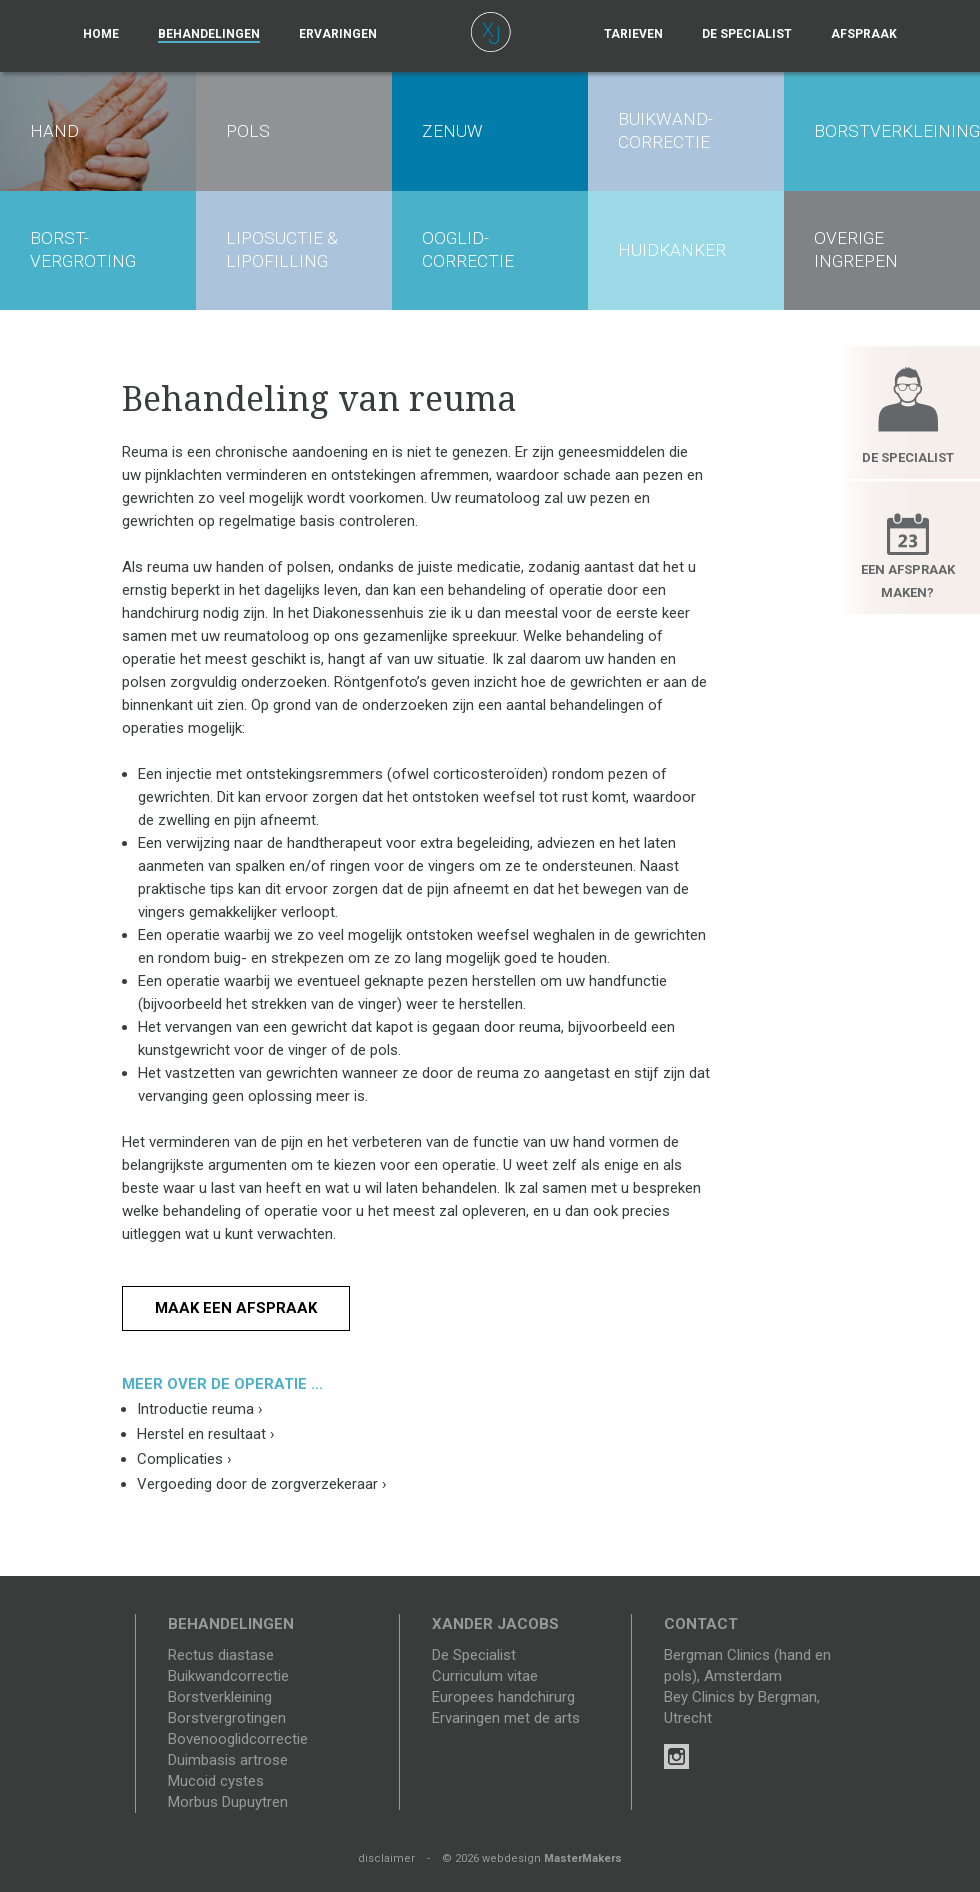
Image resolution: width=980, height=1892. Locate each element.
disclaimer (386, 1858)
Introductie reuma (200, 1409)
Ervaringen (338, 34)
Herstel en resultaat (206, 1434)
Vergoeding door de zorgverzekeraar (262, 1484)
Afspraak (864, 34)
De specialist (747, 34)
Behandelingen (209, 34)
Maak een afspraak (236, 1308)
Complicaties (184, 1459)
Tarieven (633, 34)
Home (101, 34)
